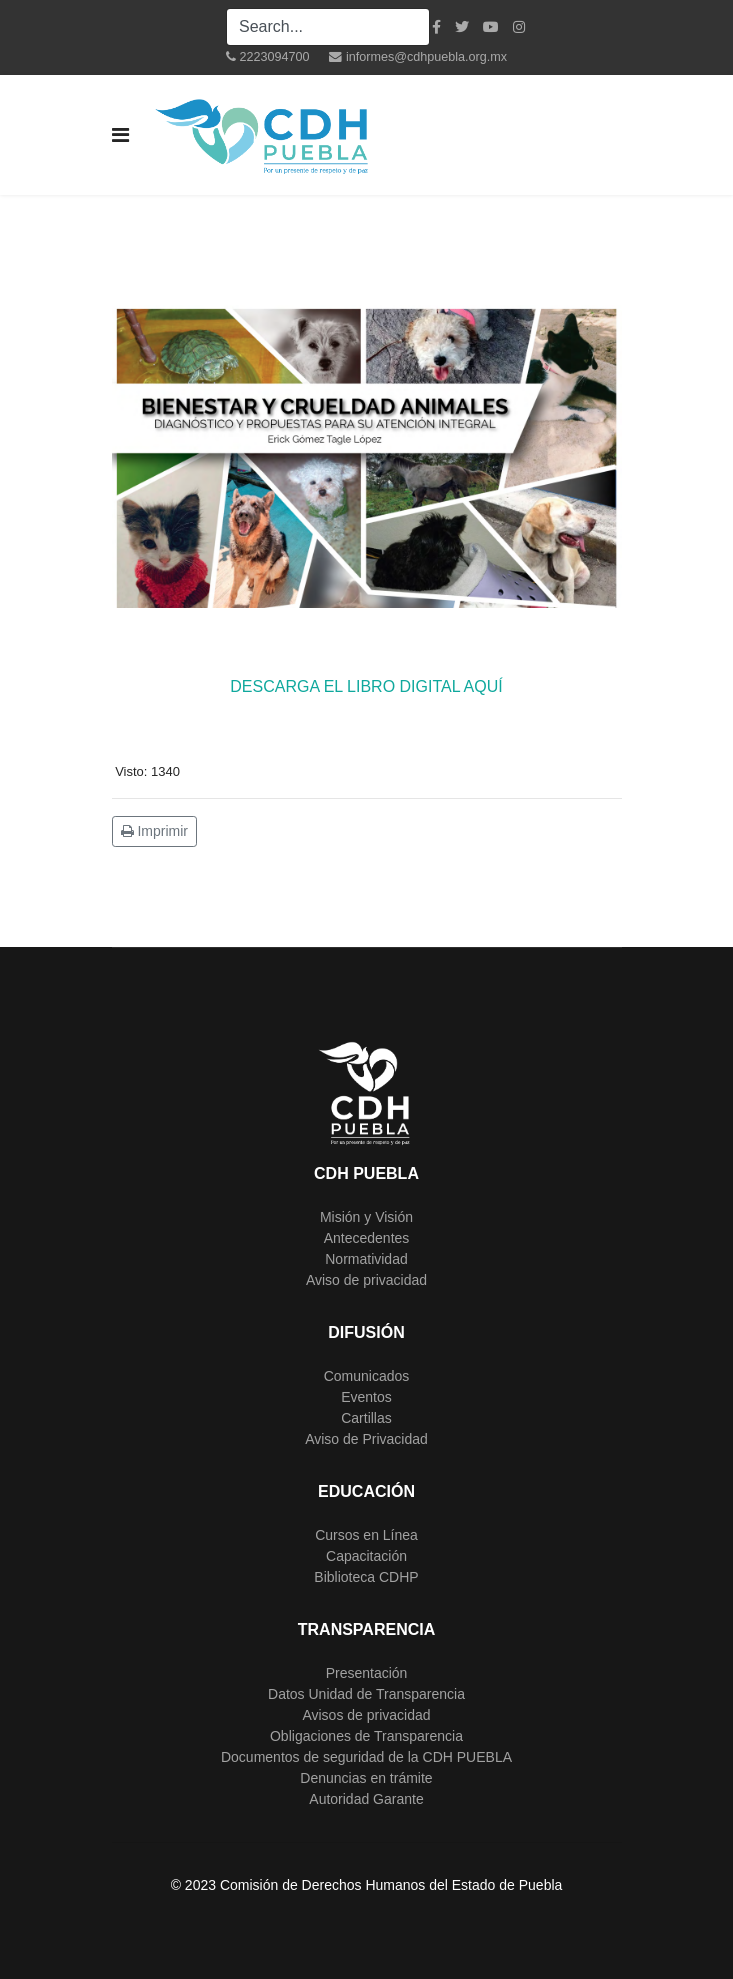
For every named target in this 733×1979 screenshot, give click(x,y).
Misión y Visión (366, 1217)
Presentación (367, 1673)
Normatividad (366, 1259)
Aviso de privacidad (366, 1280)
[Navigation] (120, 135)
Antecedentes (367, 1238)
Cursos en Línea (366, 1535)
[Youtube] (491, 27)
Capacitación (366, 1556)
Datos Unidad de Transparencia (366, 1694)
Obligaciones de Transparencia (366, 1736)
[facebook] (436, 27)
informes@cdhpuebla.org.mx (426, 57)
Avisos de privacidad (366, 1715)
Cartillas (366, 1418)
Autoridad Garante (366, 1799)
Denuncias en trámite (366, 1778)
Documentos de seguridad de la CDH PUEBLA (366, 1757)
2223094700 (274, 57)
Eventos (366, 1397)
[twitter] (462, 27)
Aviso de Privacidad (366, 1439)
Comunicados (367, 1376)
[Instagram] (519, 27)
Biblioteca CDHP (366, 1577)
